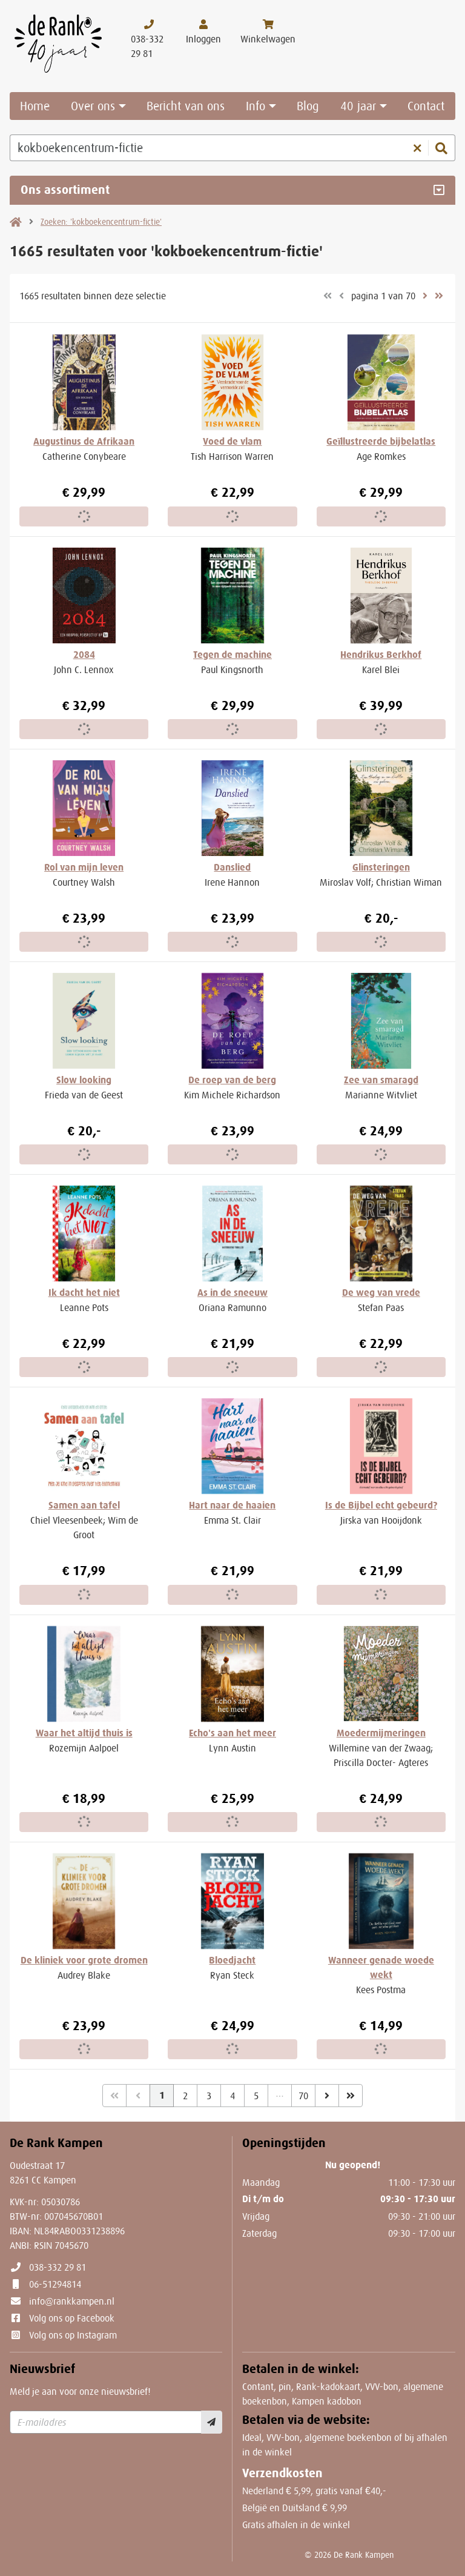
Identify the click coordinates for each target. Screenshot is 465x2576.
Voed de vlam (232, 441)
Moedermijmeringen (381, 1733)
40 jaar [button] (358, 106)
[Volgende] (327, 2095)
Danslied (232, 867)
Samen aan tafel (84, 1505)
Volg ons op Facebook (71, 2317)
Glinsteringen (381, 867)
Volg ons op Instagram (73, 2334)
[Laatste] (350, 2095)
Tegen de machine (232, 654)
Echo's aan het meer (232, 1733)
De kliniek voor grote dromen (84, 1960)
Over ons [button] (93, 106)
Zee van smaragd (381, 1080)
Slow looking (83, 1080)
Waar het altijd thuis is (84, 1733)
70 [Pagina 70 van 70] (303, 2095)
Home (35, 106)
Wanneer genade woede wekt (381, 1967)
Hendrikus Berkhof (380, 654)
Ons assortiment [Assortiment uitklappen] (65, 190)
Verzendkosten (282, 2473)
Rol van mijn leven (84, 867)
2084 (84, 654)
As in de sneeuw (232, 1292)
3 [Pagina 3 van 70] (208, 2095)
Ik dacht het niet (84, 1292)
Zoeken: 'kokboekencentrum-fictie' (101, 222)
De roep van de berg (232, 1080)
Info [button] (255, 106)
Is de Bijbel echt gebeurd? (381, 1505)
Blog (308, 106)
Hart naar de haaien (232, 1505)
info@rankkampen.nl (71, 2300)
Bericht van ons (186, 106)
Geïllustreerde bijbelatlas (380, 441)
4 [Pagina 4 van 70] (232, 2095)
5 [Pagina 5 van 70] (256, 2095)
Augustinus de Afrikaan (83, 441)
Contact (425, 106)
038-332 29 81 (57, 2267)
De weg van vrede (381, 1292)
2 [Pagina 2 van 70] (185, 2095)
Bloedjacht (232, 1960)
